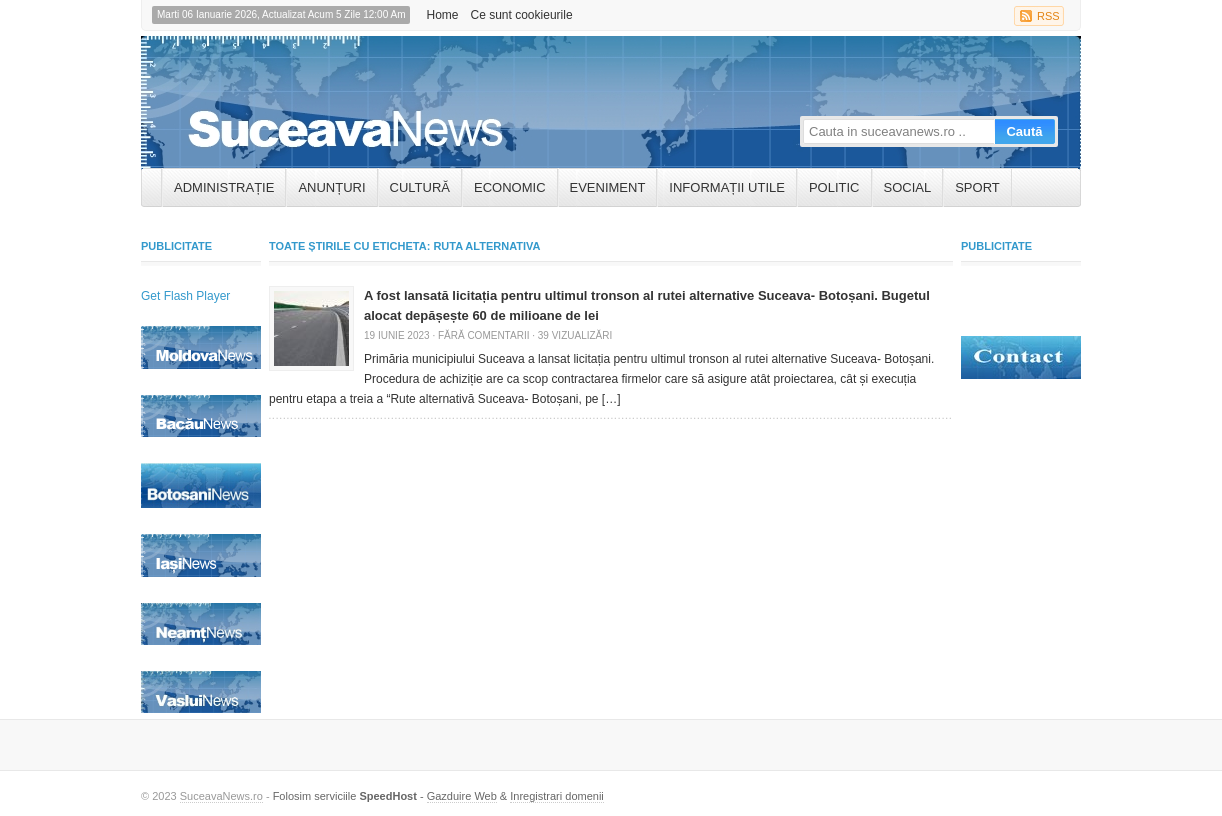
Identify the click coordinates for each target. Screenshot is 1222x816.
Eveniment (608, 187)
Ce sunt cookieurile (522, 15)
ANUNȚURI (331, 187)
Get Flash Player (185, 296)
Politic (834, 187)
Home (442, 15)
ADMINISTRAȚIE (224, 187)
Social (908, 187)
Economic (510, 187)
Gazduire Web (462, 796)
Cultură (420, 187)
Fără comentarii (483, 335)
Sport (977, 187)
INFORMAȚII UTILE (727, 187)
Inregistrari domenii (557, 796)
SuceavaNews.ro (221, 796)
